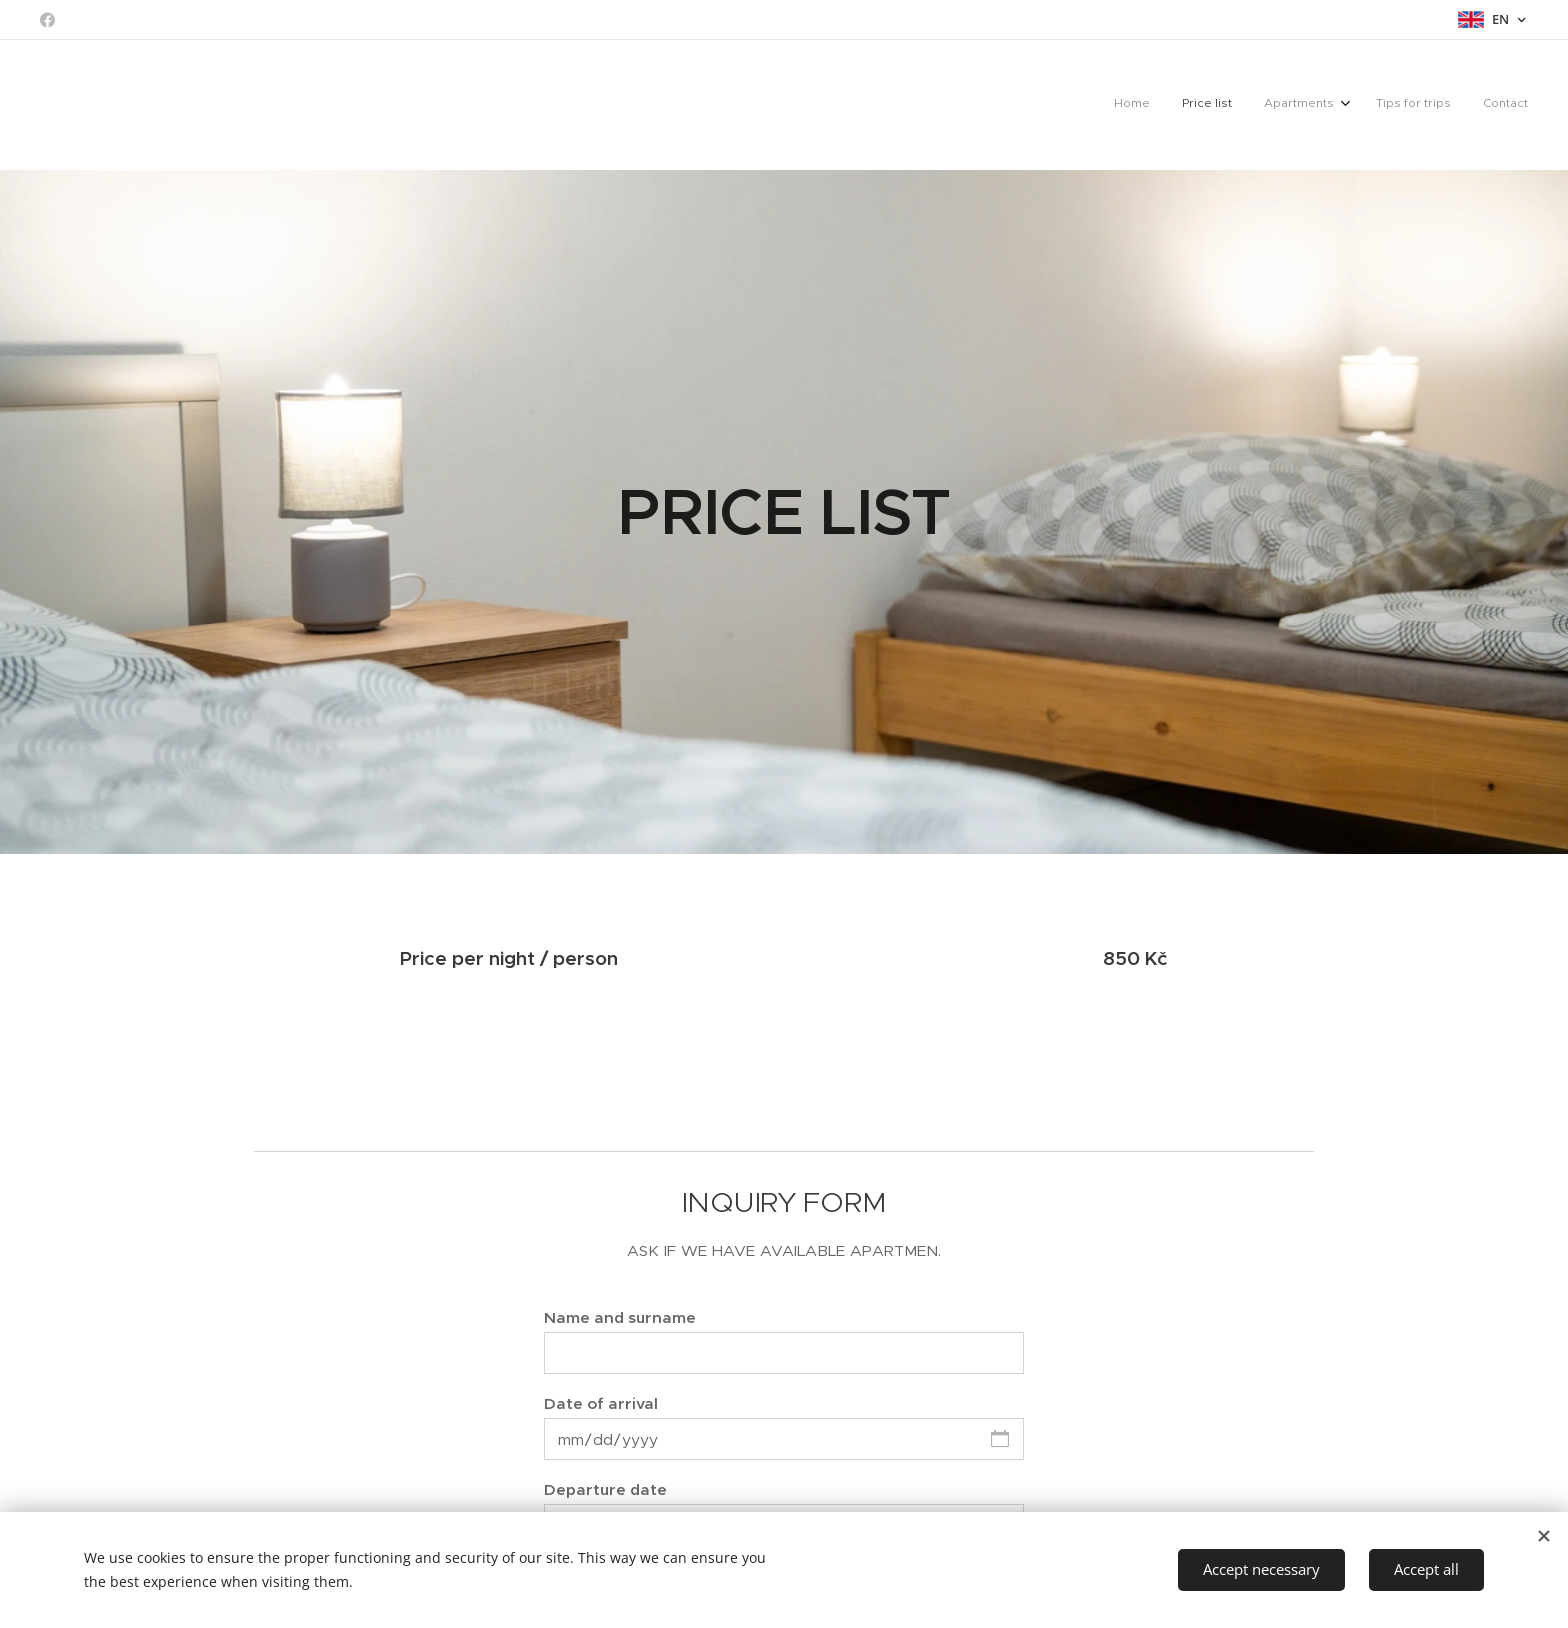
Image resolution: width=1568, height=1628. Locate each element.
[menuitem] (1395, 105)
